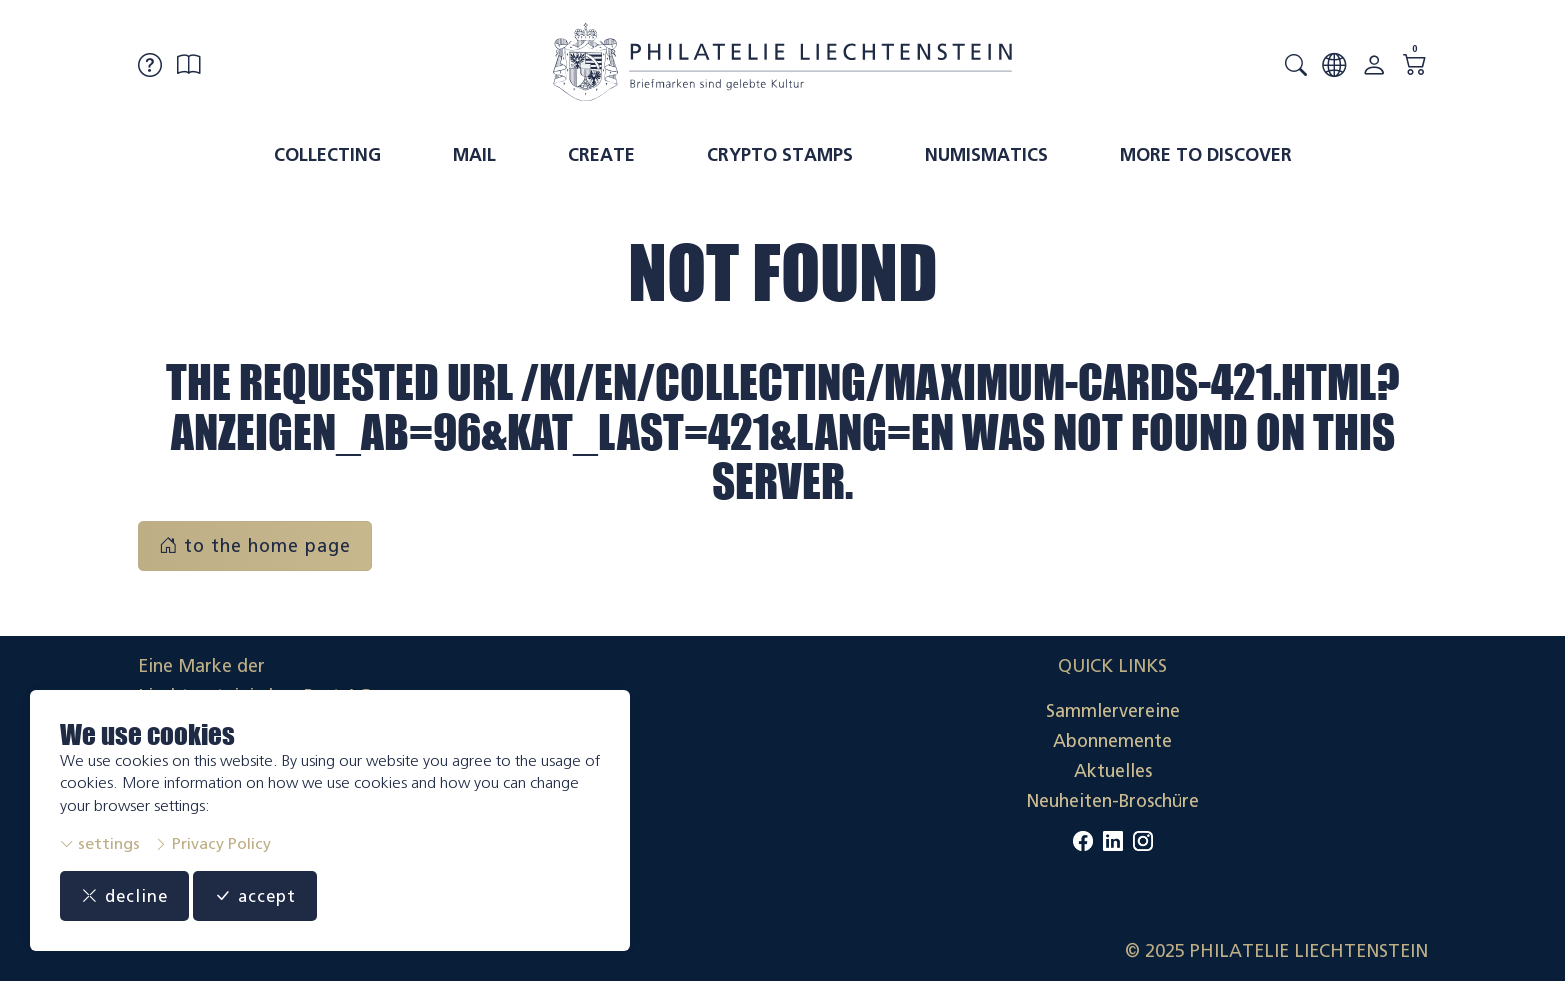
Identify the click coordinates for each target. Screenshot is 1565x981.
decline (126, 896)
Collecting (327, 155)
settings (100, 843)
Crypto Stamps (780, 155)
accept (261, 896)
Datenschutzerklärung (1337, 771)
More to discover (1206, 155)
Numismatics (986, 155)
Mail (474, 155)
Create (601, 155)
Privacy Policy (212, 843)
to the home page (255, 546)
